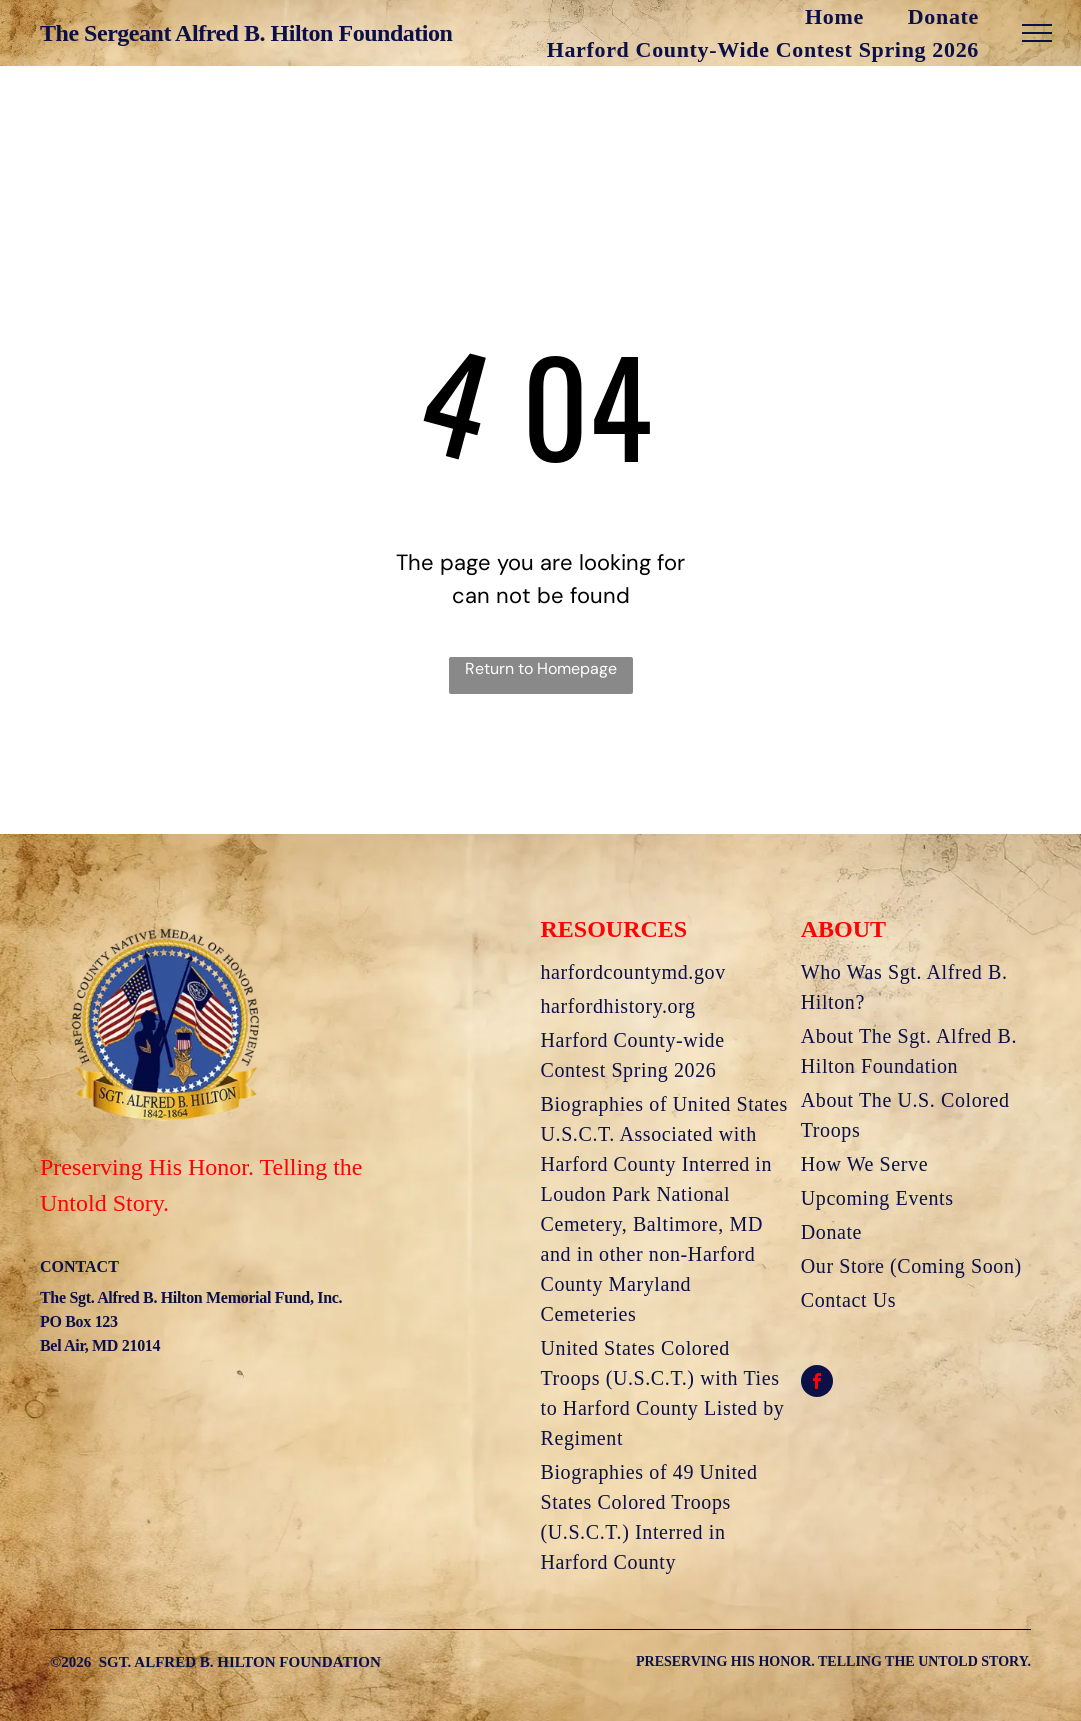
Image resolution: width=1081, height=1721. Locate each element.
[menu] (1037, 33)
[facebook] (817, 1383)
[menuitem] (761, 16)
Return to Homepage (541, 668)
